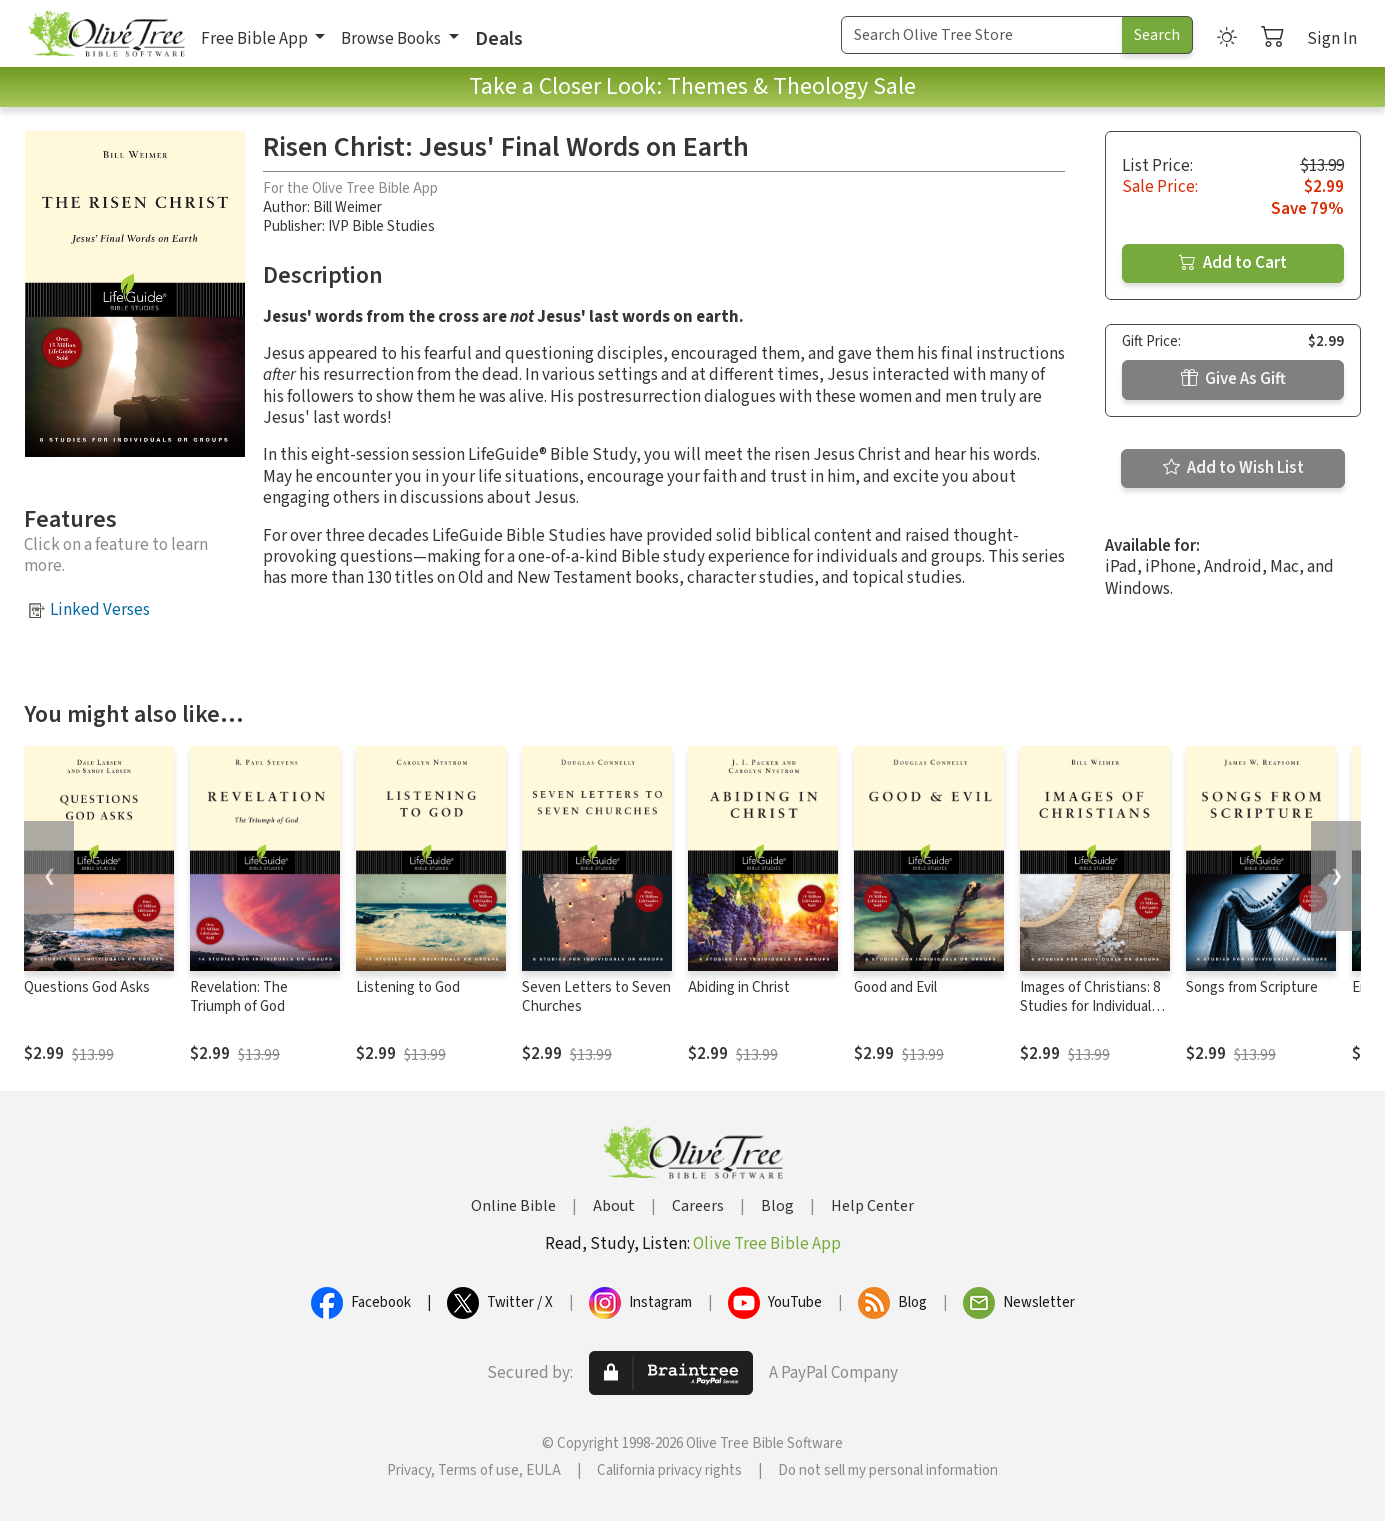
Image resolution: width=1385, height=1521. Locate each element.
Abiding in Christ (739, 987)
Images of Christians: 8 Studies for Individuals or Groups (1090, 1006)
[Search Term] (982, 35)
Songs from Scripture (1252, 987)
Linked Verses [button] (100, 610)
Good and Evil (895, 987)
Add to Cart (1233, 263)
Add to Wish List (1233, 468)
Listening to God (408, 987)
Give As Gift (1233, 379)
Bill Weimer (347, 207)
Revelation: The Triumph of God (239, 997)
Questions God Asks (87, 987)
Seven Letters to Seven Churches (596, 997)
